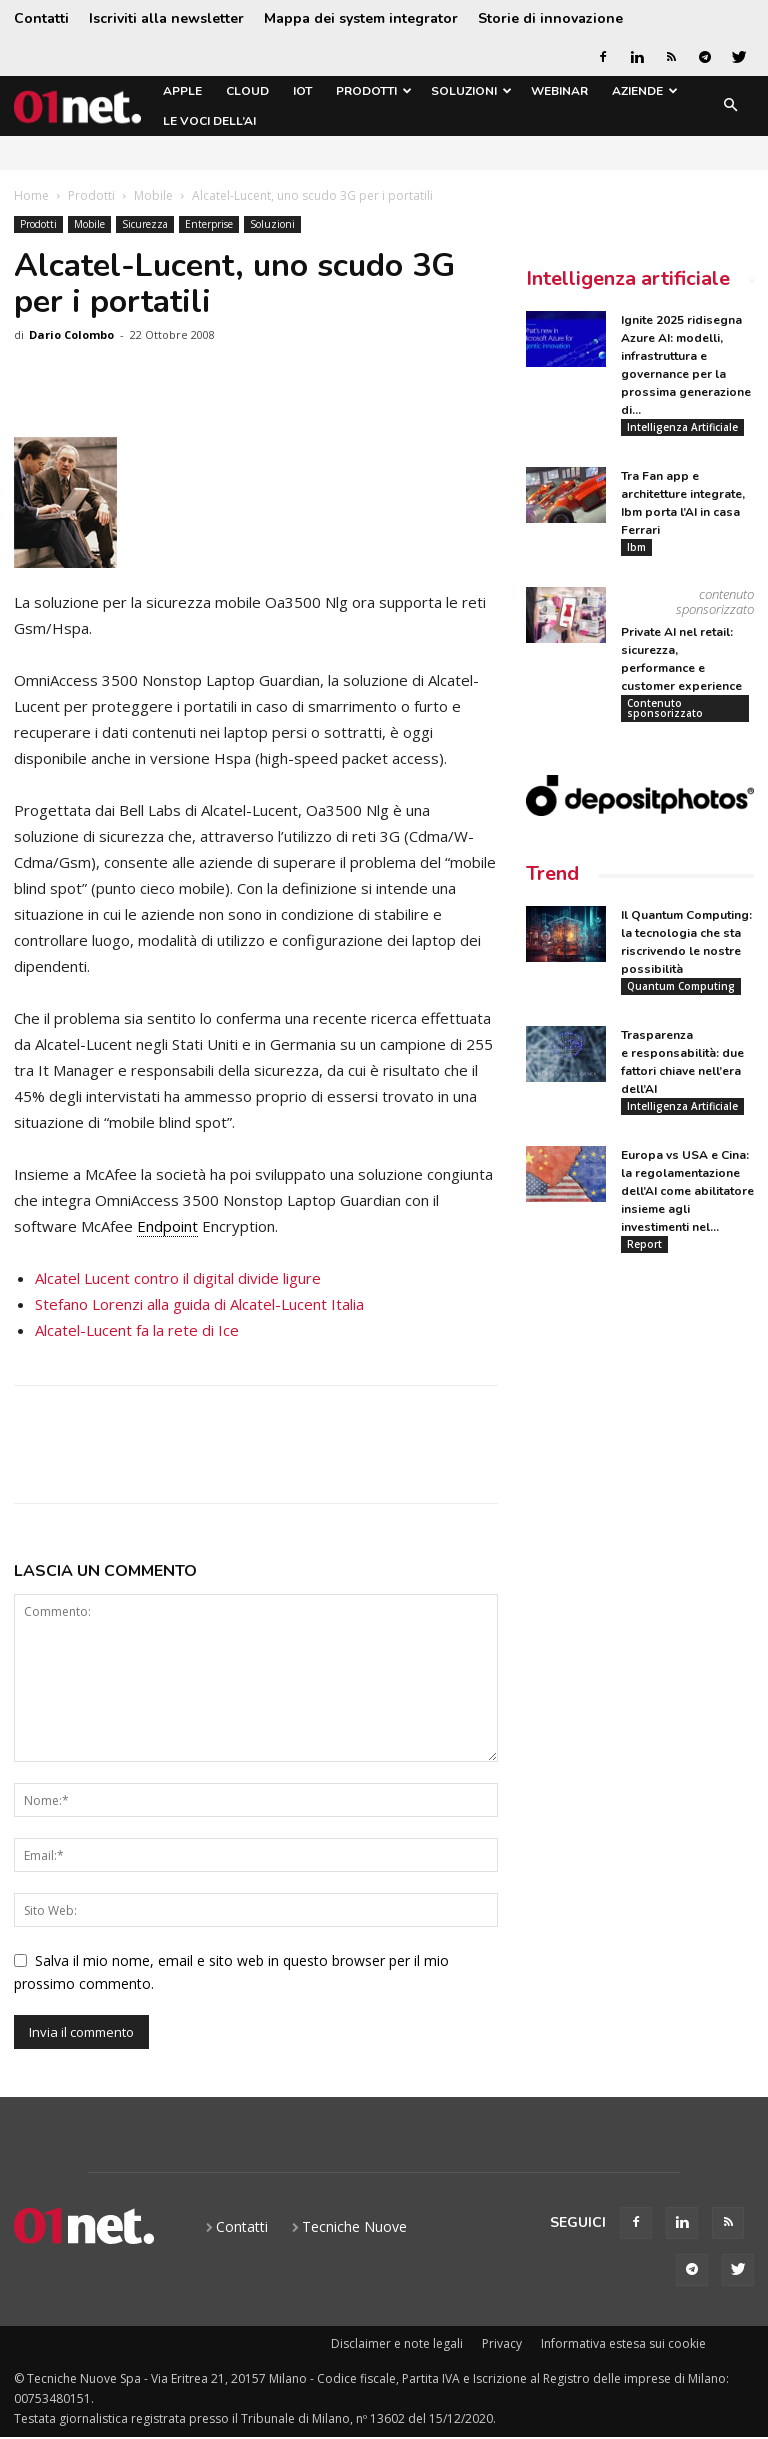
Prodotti (374, 91)
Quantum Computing (681, 987)
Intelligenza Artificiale (682, 427)
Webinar (559, 91)
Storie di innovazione (550, 18)
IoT (302, 91)
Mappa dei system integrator (361, 18)
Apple (182, 91)
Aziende (645, 91)
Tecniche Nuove (354, 2226)
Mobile (153, 195)
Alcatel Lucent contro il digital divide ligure (178, 1278)
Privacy (502, 2343)
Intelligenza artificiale (628, 278)
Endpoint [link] (167, 1226)
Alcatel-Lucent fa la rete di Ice (137, 1330)
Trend (552, 874)
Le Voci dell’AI (209, 121)
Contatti (41, 18)
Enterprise (209, 224)
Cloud (247, 91)
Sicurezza (145, 224)
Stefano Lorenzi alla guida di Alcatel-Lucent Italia (199, 1304)
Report (644, 1245)
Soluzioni (471, 91)
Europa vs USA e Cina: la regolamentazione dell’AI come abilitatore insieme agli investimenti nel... (687, 1192)
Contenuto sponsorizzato (665, 708)
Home (31, 195)
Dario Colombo (71, 334)
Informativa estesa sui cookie (623, 2343)
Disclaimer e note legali (397, 2343)
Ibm (636, 547)
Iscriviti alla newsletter (166, 18)
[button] (730, 106)
